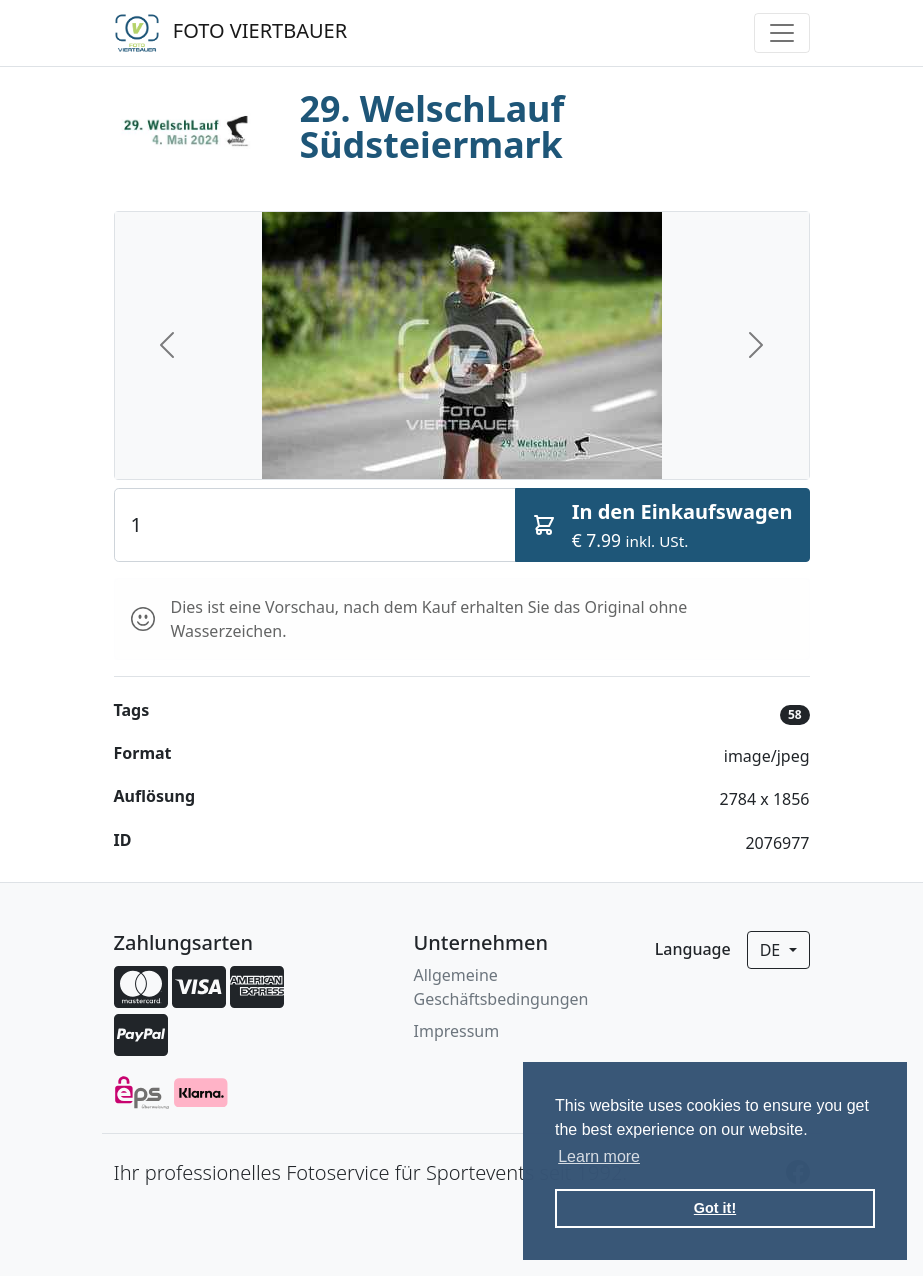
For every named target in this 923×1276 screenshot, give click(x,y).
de (772, 950)
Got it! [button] (715, 1208)
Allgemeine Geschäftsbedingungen (501, 987)
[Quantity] (315, 525)
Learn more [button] (599, 1156)
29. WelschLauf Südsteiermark (432, 126)
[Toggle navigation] (782, 33)
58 (795, 714)
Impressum (457, 1031)
